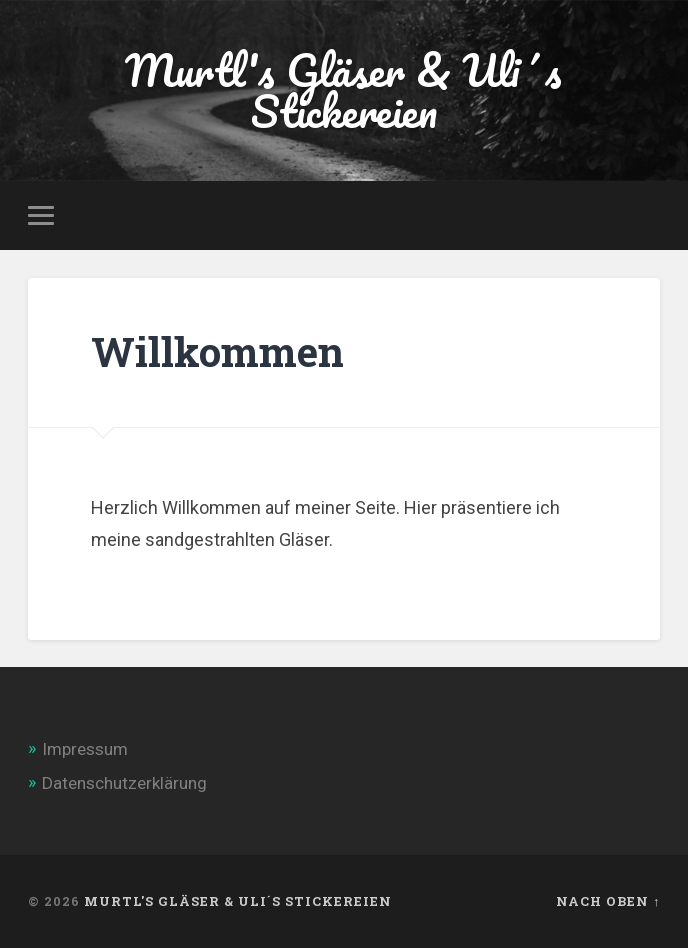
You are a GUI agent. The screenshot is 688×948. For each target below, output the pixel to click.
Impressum (85, 749)
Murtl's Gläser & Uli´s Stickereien (343, 90)
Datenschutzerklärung (124, 783)
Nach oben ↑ (608, 901)
